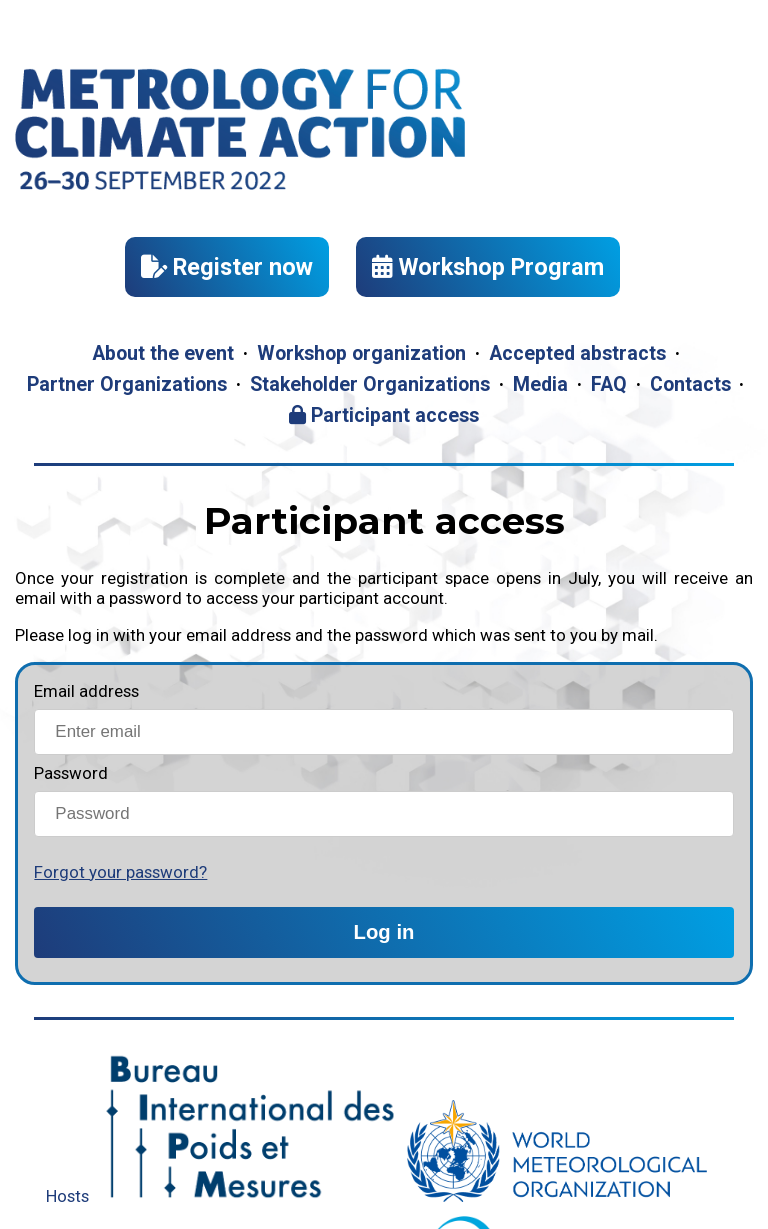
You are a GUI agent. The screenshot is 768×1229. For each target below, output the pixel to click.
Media (540, 384)
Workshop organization (361, 353)
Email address (86, 691)
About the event (163, 353)
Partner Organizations (127, 384)
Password (71, 773)
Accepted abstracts (577, 353)
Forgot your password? (120, 872)
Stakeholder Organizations (370, 384)
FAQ (609, 384)
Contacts (690, 384)
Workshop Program (488, 267)
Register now (227, 267)
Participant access (384, 415)
